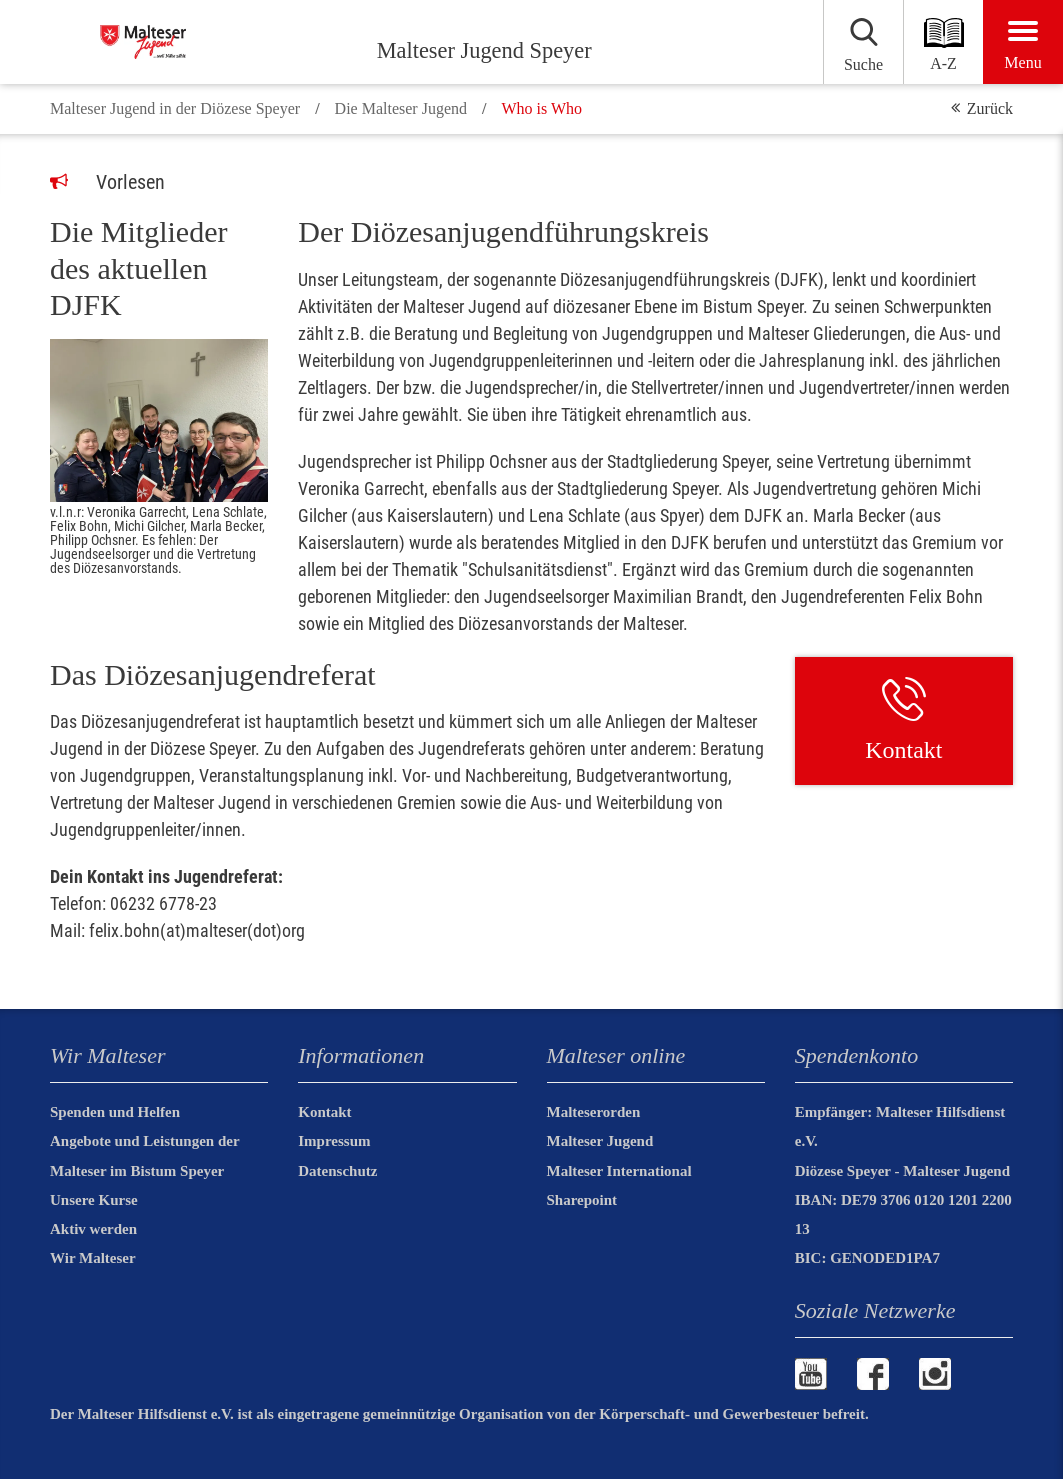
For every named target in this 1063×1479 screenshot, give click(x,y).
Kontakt (324, 1112)
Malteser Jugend (600, 1141)
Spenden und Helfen (115, 1112)
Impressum (334, 1141)
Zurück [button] (990, 108)
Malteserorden (594, 1112)
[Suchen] (815, 42)
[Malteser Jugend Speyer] (207, 42)
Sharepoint (582, 1200)
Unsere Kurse (94, 1200)
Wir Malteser (93, 1258)
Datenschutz (337, 1171)
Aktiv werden (93, 1229)
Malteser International (619, 1171)
